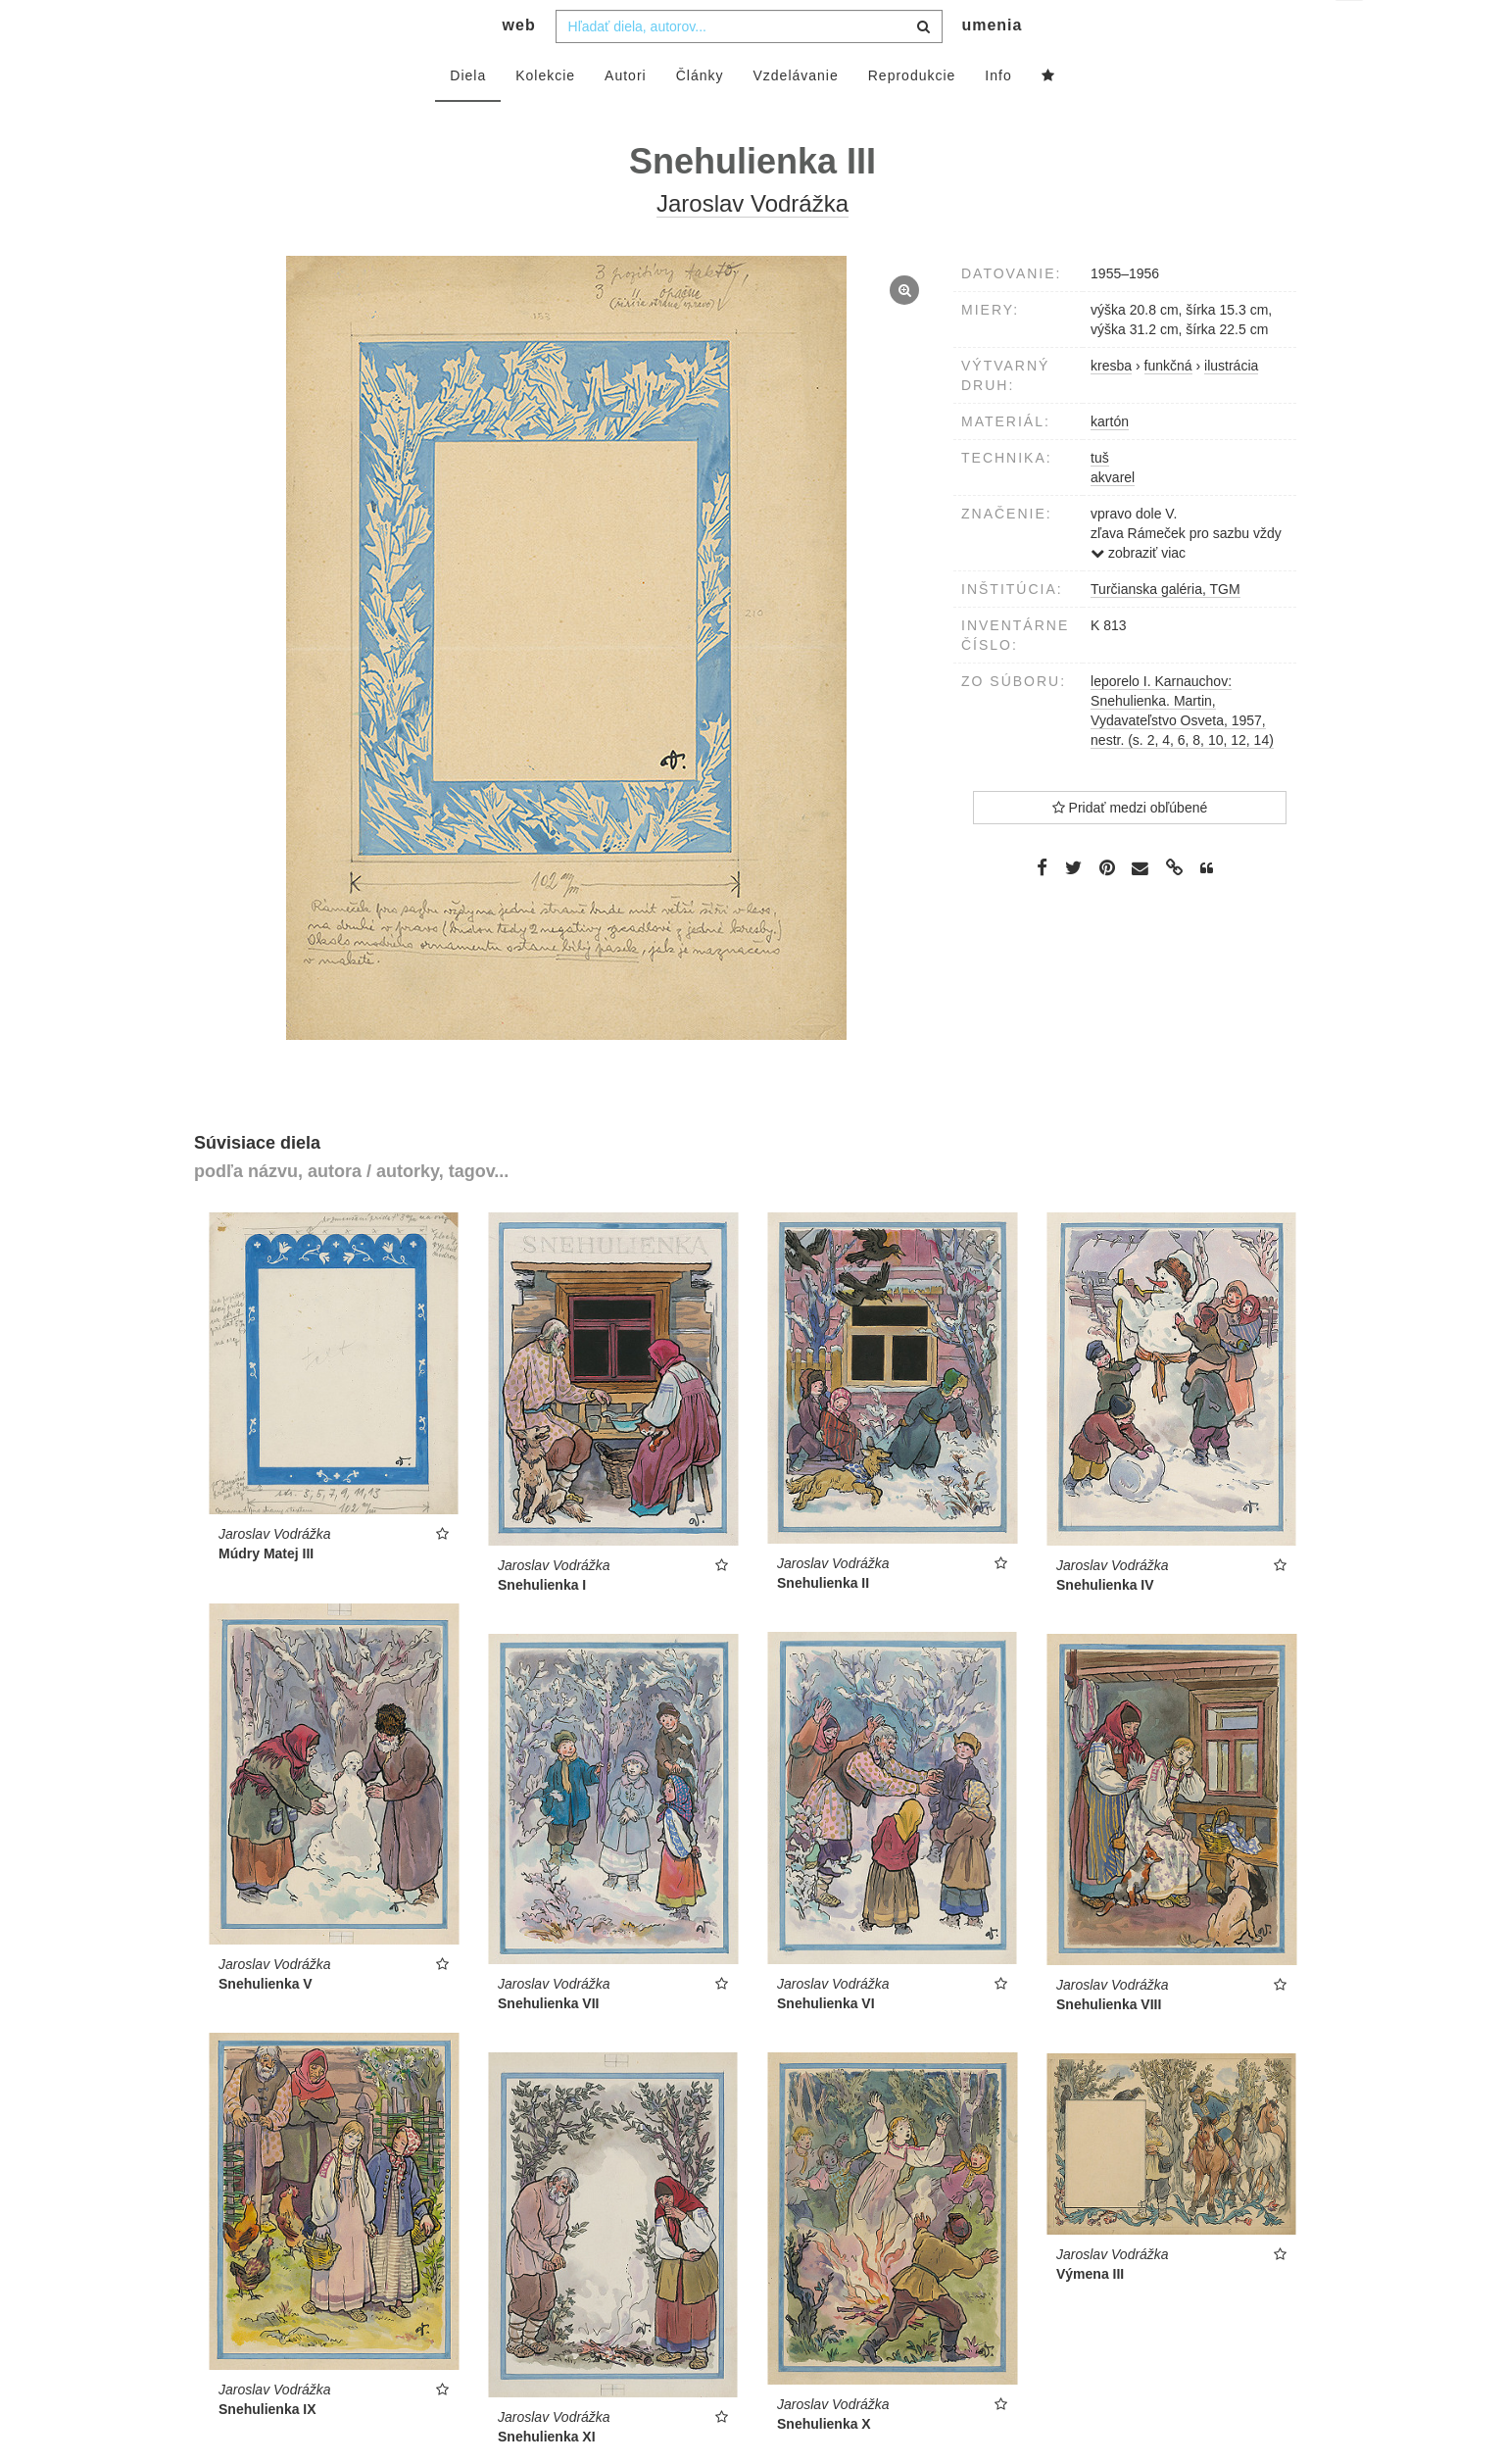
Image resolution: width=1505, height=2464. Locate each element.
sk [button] (1350, 30)
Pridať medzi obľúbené (1130, 847)
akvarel (1113, 516)
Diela (468, 115)
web (519, 64)
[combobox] (749, 65)
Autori (626, 115)
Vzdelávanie (795, 115)
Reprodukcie (912, 115)
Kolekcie (545, 115)
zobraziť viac (1138, 592)
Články (700, 115)
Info (998, 115)
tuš (1100, 497)
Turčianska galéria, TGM (1165, 628)
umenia (991, 64)
